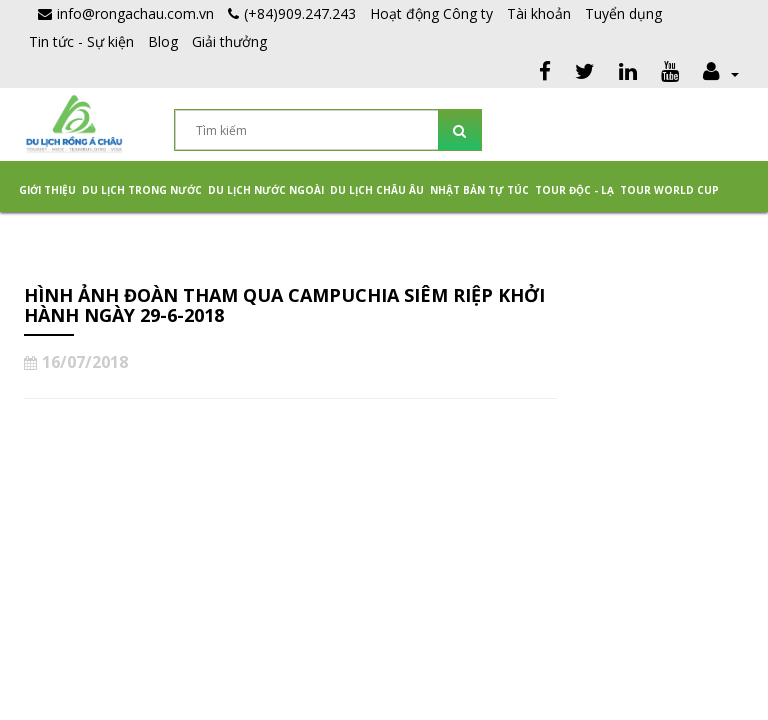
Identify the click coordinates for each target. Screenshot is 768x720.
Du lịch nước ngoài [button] (266, 190)
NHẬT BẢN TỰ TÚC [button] (479, 190)
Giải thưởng (229, 41)
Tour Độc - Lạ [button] (574, 190)
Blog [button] (163, 41)
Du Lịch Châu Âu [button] (377, 190)
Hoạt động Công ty (431, 13)
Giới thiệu (47, 190)
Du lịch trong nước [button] (142, 190)
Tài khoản (539, 13)
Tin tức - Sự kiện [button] (81, 41)
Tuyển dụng (623, 13)
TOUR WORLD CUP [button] (669, 190)
